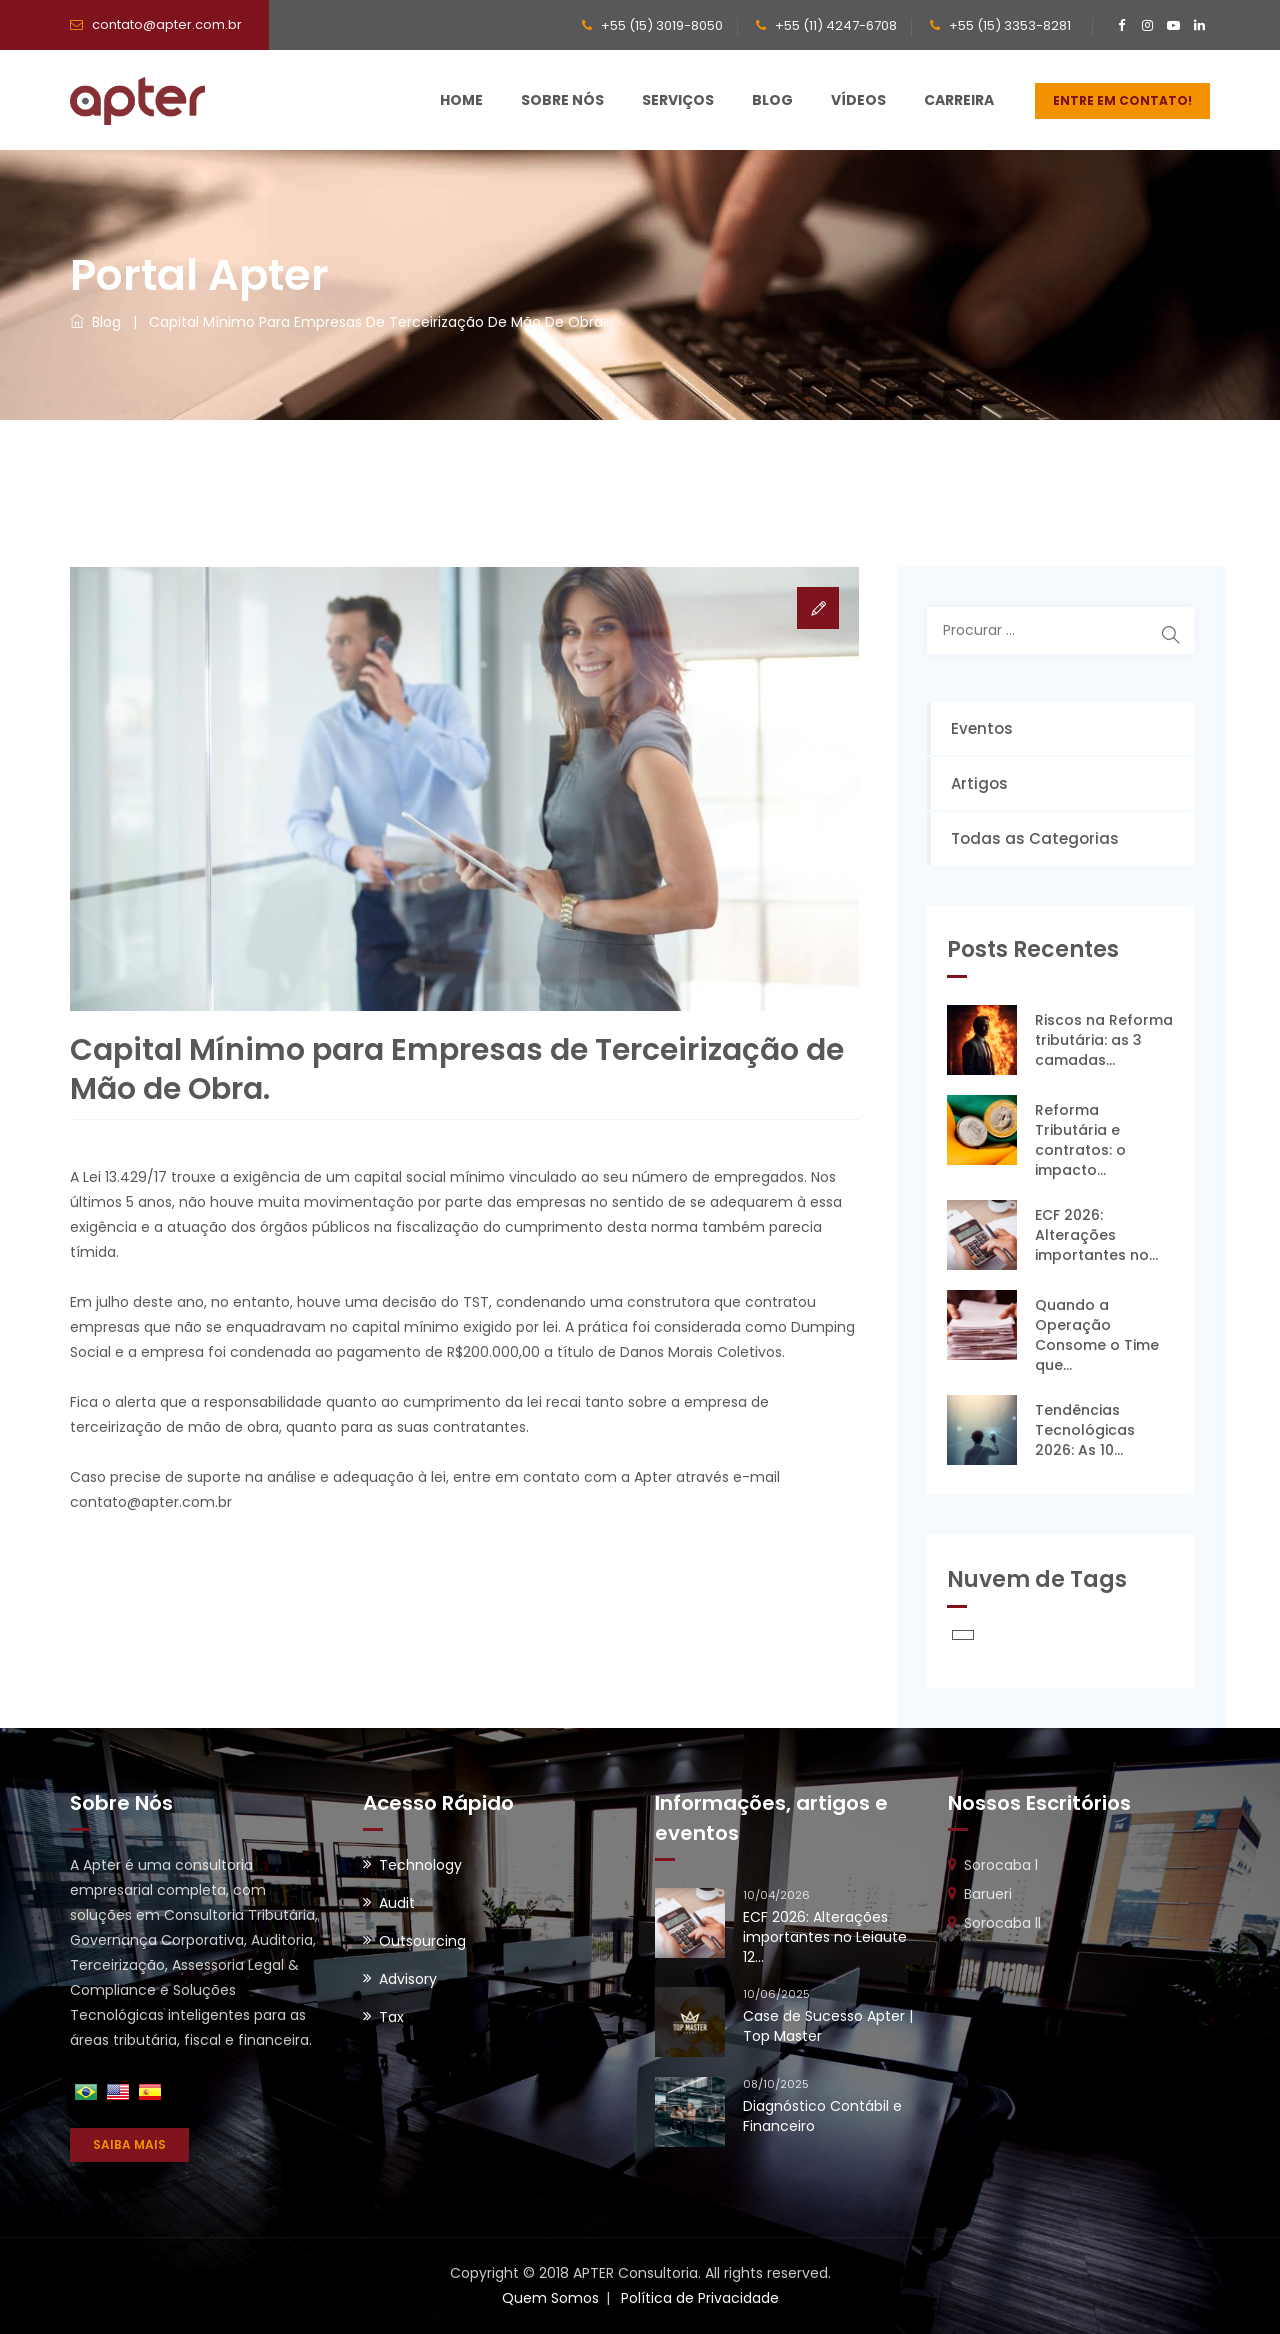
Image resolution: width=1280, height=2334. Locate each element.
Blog (772, 100)
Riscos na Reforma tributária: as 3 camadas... (1104, 1040)
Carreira (959, 100)
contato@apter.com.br (167, 24)
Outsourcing (422, 1941)
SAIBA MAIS (129, 2144)
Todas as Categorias (1035, 838)
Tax (391, 2017)
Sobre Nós (562, 100)
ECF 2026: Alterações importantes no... (1096, 1235)
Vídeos (858, 100)
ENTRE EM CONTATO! (1122, 100)
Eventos (982, 728)
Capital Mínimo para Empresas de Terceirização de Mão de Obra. (377, 322)
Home (461, 100)
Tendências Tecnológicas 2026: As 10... (1085, 1430)
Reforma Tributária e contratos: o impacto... (1080, 1140)
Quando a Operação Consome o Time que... (1097, 1335)
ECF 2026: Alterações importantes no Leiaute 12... (825, 1937)
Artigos (979, 783)
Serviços (678, 100)
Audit (397, 1903)
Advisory (408, 1979)
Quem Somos (550, 2298)
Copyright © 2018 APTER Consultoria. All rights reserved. (640, 2273)
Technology (420, 1865)
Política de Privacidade (700, 2298)
